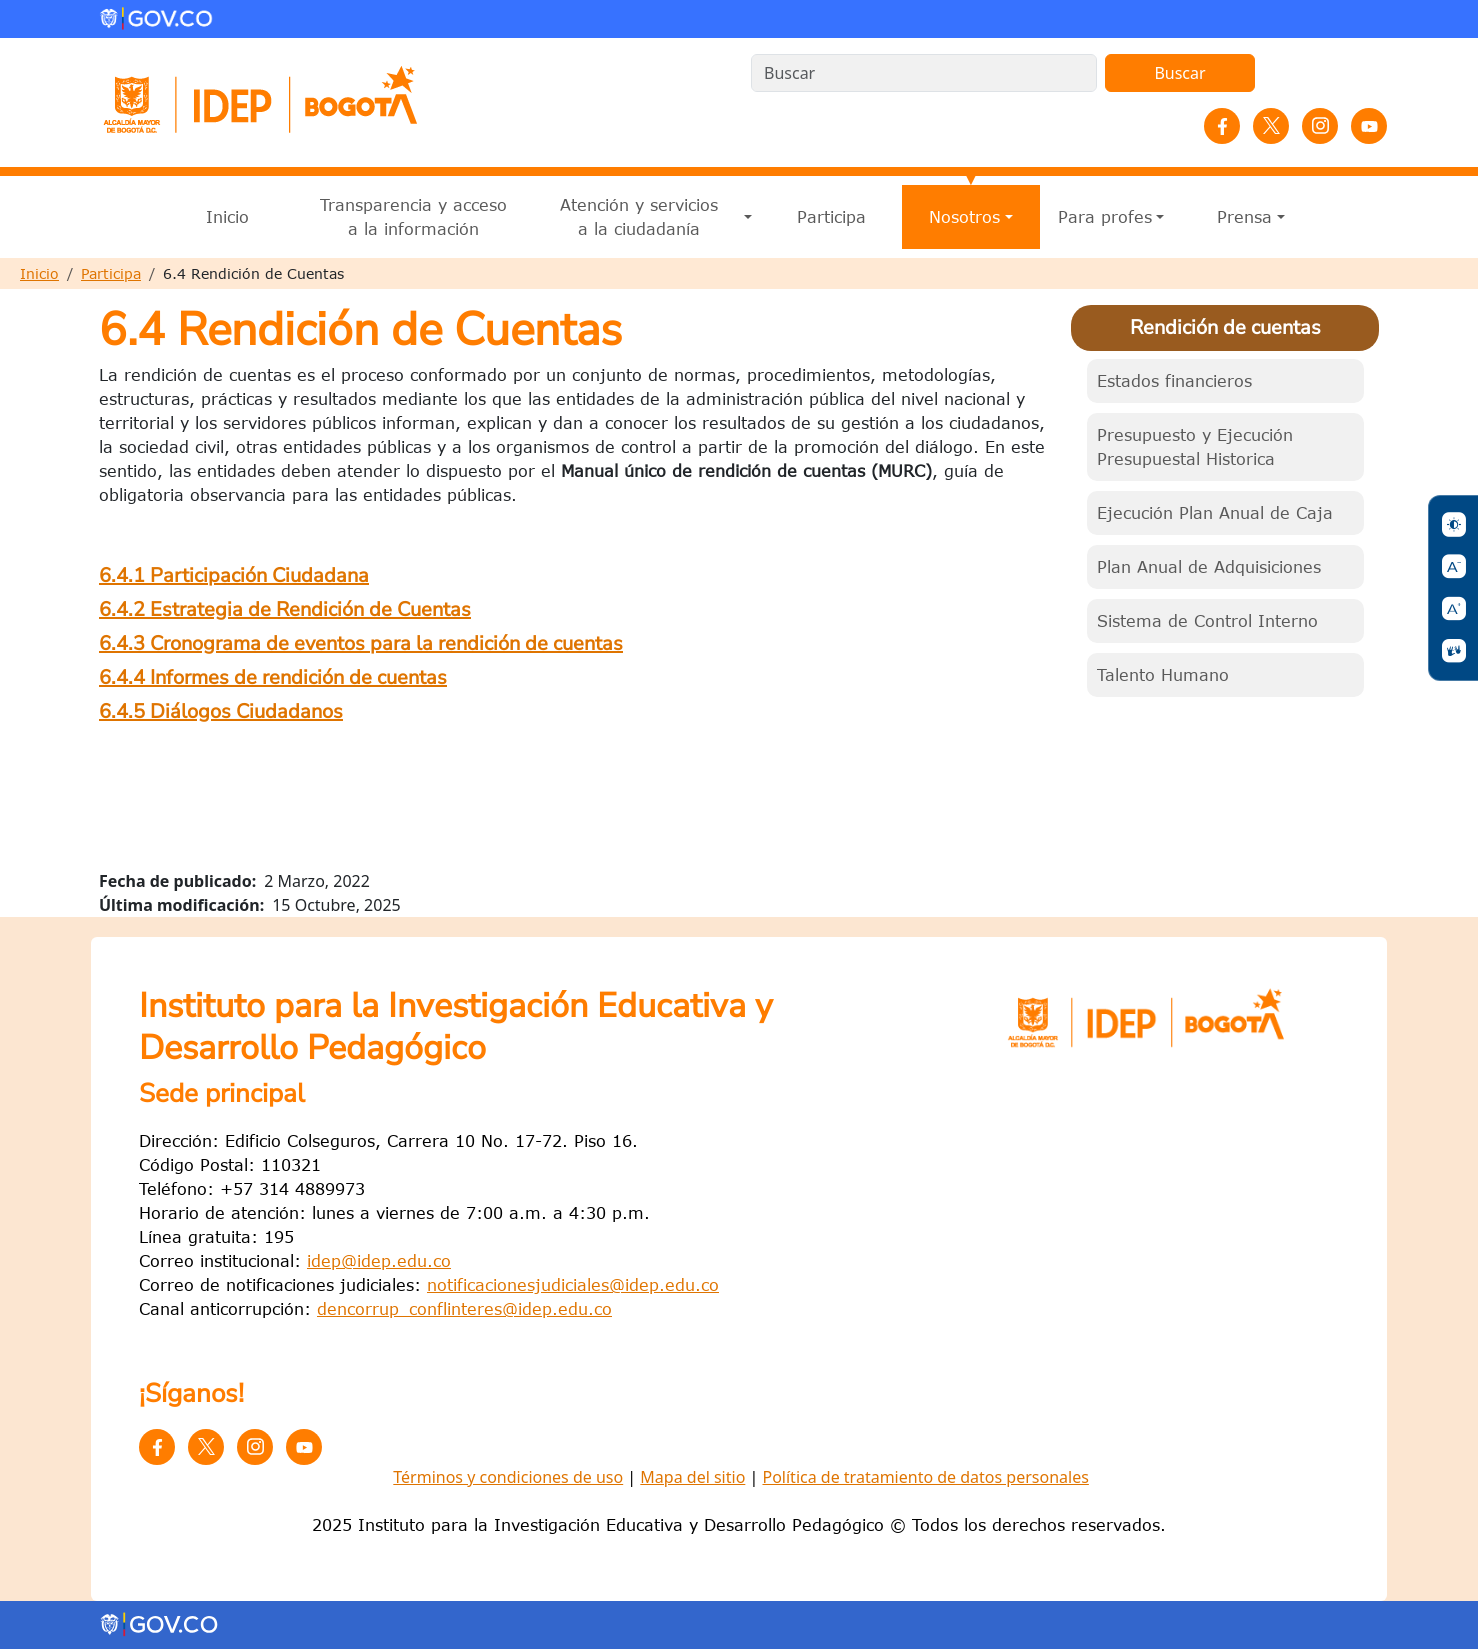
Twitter (1271, 126)
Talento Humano (1163, 675)
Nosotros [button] (964, 217)
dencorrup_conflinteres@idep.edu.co (464, 1309)
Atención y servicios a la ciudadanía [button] (639, 217)
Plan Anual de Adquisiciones (1209, 567)
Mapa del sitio (692, 1477)
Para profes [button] (1105, 217)
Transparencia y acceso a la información (413, 217)
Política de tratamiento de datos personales (925, 1477)
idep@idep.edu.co (379, 1261)
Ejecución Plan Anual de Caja (1215, 513)
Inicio (227, 217)
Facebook (1222, 126)
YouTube (1369, 126)
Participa (831, 217)
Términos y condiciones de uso (508, 1477)
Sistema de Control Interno (1207, 621)
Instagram (1320, 126)
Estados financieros (1174, 381)
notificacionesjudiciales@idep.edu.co (573, 1285)
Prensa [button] (1244, 217)
